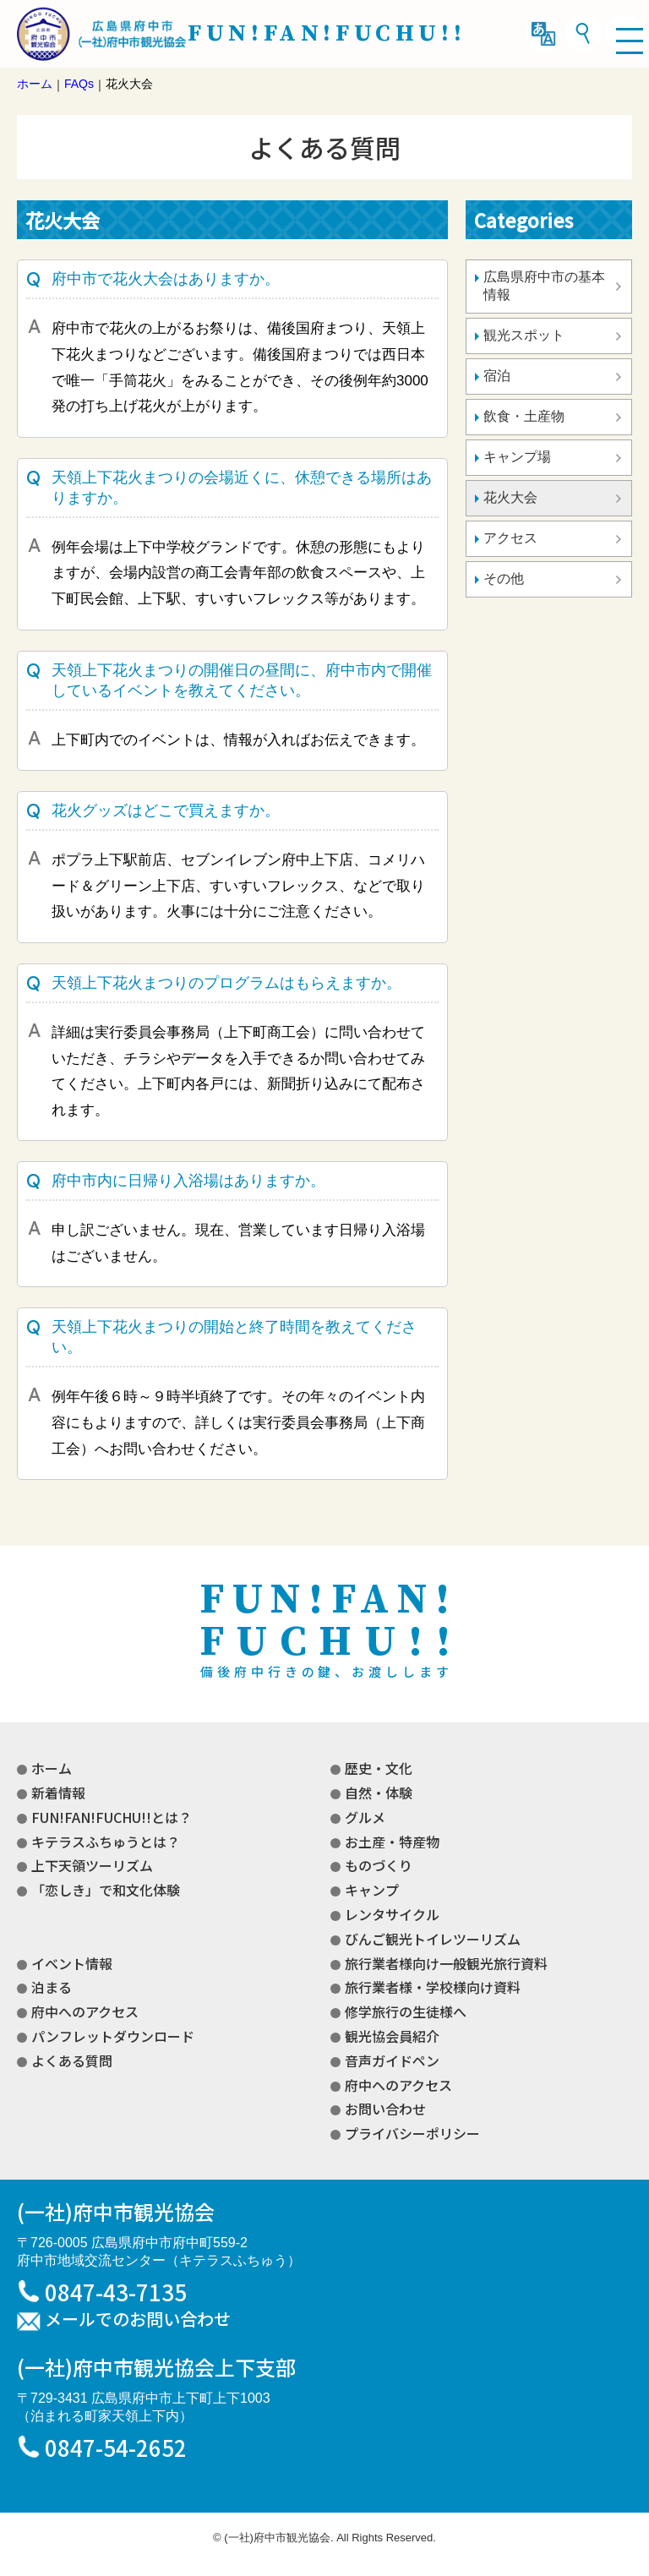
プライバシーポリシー (412, 2133)
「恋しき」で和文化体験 (105, 1890)
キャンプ (372, 1890)
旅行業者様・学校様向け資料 (433, 1987)
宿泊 (496, 375)
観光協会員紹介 (392, 2036)
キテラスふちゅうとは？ (105, 1841)
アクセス (510, 538)
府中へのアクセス (85, 2011)
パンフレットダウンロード (112, 2036)
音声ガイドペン (392, 2060)
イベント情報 (71, 1963)
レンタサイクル (392, 1914)
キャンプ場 (517, 457)
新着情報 (58, 1792)
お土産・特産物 (392, 1841)
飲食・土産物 (523, 416)
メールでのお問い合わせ (138, 2320)
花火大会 (510, 497)
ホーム (51, 1768)
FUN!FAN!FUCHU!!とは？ (111, 1817)
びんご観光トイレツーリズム (433, 1939)
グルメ (365, 1817)
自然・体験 (378, 1792)
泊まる (51, 1987)
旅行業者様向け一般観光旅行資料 (446, 1963)
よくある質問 (71, 2060)
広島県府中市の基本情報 (544, 286)
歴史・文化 (378, 1768)
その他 (503, 578)
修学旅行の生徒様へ (405, 2011)
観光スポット (523, 335)
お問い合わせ (385, 2108)
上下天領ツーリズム (92, 1865)
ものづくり (378, 1865)
